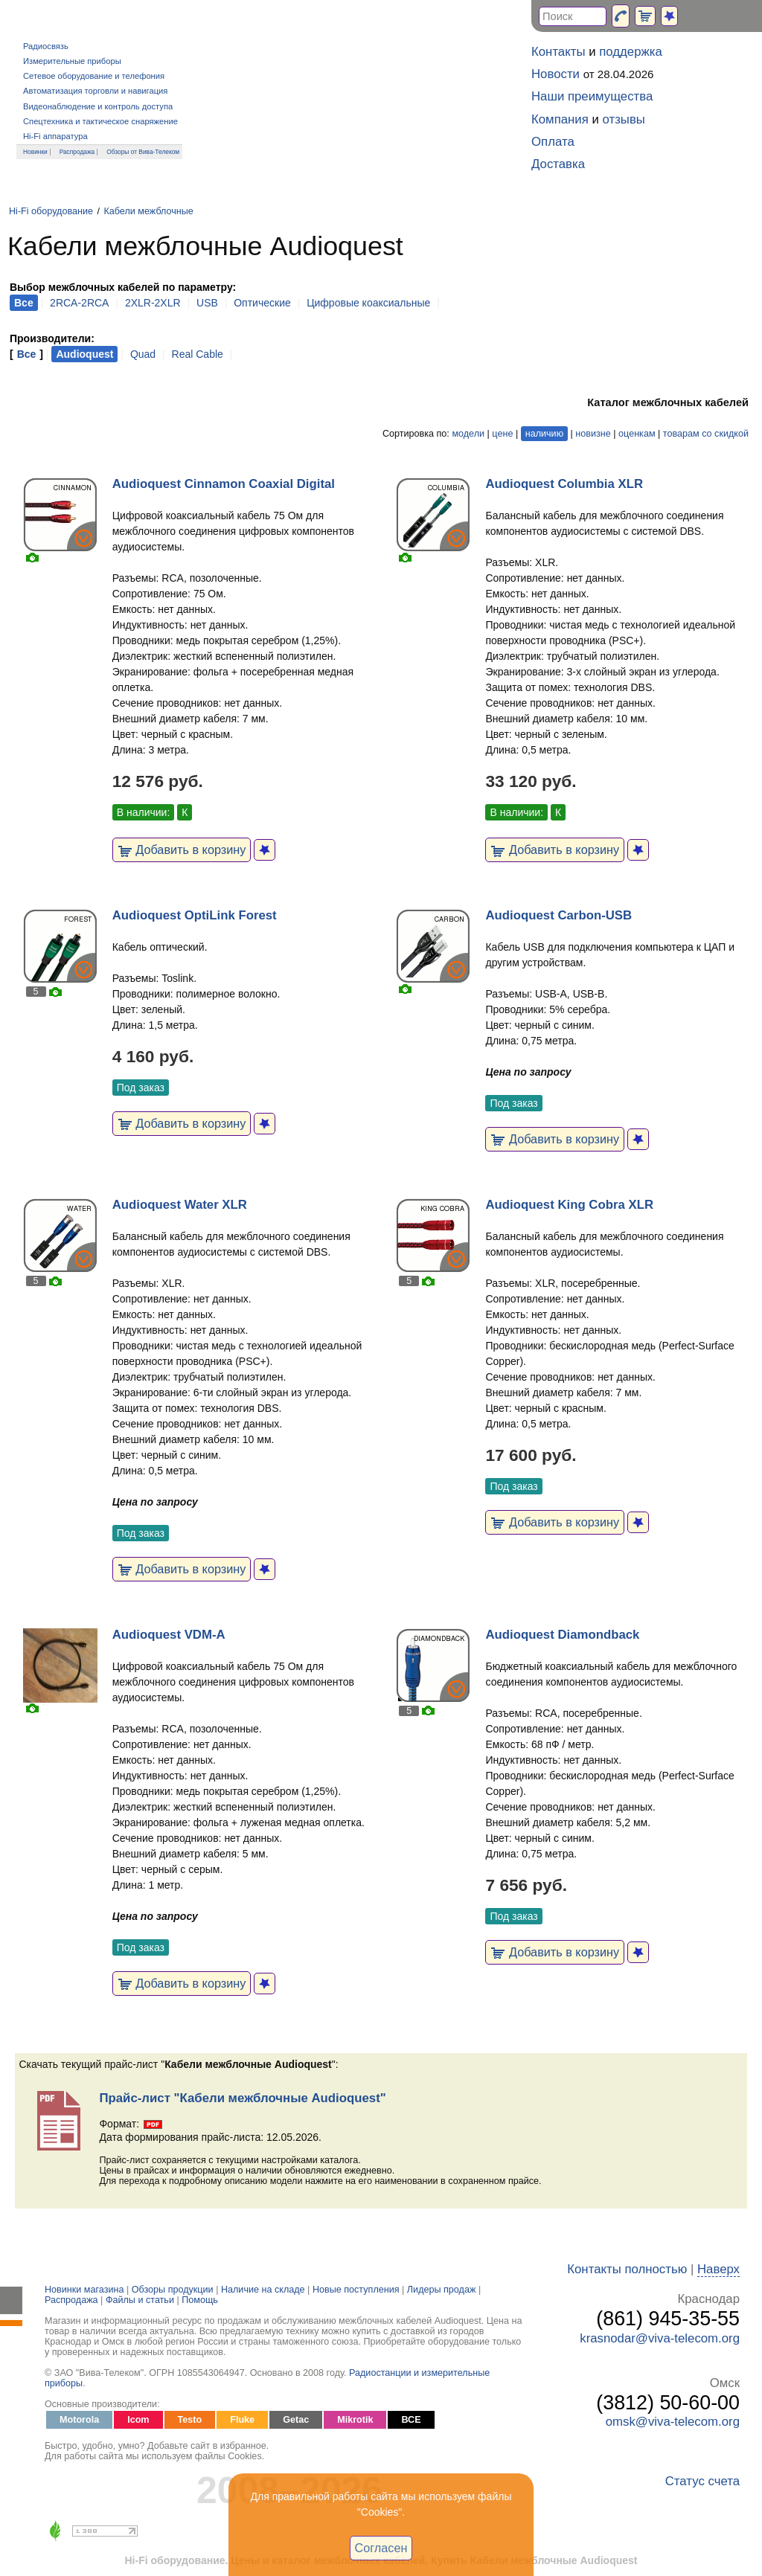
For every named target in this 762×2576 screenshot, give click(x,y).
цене (502, 433)
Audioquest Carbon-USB (558, 915)
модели (468, 433)
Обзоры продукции (173, 2289)
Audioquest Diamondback (562, 1635)
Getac (296, 2420)
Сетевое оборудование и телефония (93, 75)
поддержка (630, 52)
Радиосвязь (45, 46)
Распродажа (77, 151)
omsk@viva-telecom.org (673, 2422)
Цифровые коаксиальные (368, 303)
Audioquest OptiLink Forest (194, 915)
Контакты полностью (627, 2269)
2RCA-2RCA (79, 303)
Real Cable (197, 354)
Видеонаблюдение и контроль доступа (98, 106)
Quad (143, 354)
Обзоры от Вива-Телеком (142, 151)
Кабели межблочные (148, 211)
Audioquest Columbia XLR (564, 484)
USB (207, 303)
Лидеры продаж (441, 2289)
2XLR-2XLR (153, 303)
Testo (190, 2420)
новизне (592, 433)
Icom (138, 2420)
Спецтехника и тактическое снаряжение (100, 121)
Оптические (262, 303)
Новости (555, 74)
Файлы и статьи (140, 2300)
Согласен (381, 2547)
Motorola (79, 2420)
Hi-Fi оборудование (51, 211)
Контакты (558, 52)
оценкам (636, 433)
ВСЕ (410, 2420)
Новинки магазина (84, 2289)
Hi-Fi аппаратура (55, 136)
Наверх (718, 2269)
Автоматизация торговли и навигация (95, 90)
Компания (560, 119)
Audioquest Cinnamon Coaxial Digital (223, 484)
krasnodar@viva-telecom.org (660, 2338)
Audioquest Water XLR (179, 1205)
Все (26, 354)
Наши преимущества (592, 96)
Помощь (200, 2300)
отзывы (624, 119)
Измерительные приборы (72, 61)
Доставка (558, 164)
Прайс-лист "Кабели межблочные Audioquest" (242, 2098)
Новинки (35, 151)
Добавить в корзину (182, 849)
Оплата (552, 142)
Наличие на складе (263, 2289)
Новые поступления (356, 2289)
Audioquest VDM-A (168, 1635)
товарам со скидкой (706, 433)
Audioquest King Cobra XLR (569, 1205)
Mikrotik (355, 2420)
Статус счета (702, 2481)
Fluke (242, 2420)
